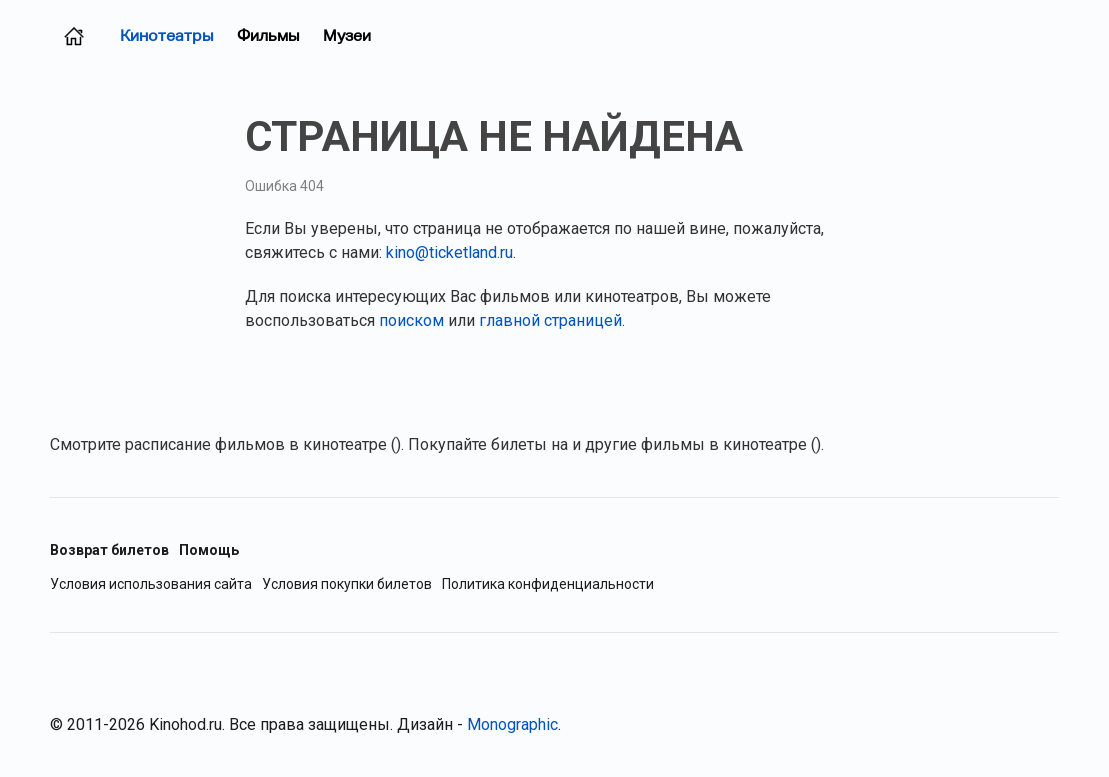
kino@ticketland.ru (449, 252)
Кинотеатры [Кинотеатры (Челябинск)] (166, 35)
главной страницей (550, 320)
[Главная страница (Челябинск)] (74, 36)
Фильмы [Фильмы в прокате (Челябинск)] (268, 35)
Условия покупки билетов (347, 584)
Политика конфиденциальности (548, 584)
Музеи (347, 35)
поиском (411, 320)
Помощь (209, 550)
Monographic (512, 724)
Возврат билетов (109, 550)
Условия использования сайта (151, 584)
